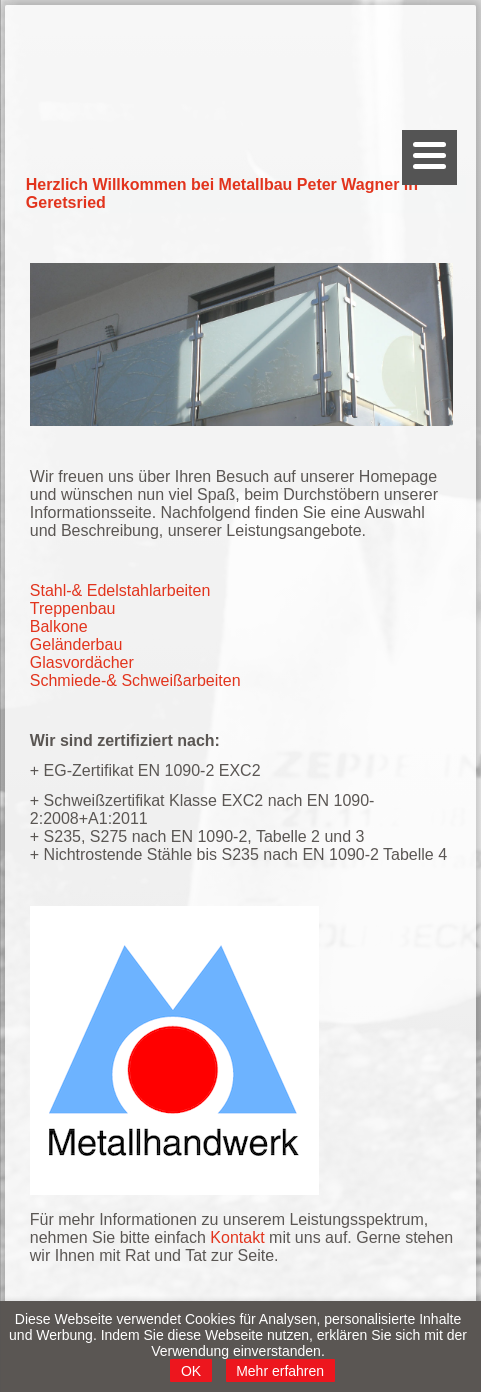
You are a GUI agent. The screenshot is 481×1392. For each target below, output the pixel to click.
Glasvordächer (82, 662)
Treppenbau (73, 608)
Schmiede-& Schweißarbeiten (135, 680)
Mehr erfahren (280, 1371)
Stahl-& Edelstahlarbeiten (120, 590)
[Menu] (429, 157)
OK (191, 1371)
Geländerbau (76, 644)
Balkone (59, 626)
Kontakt (237, 1237)
